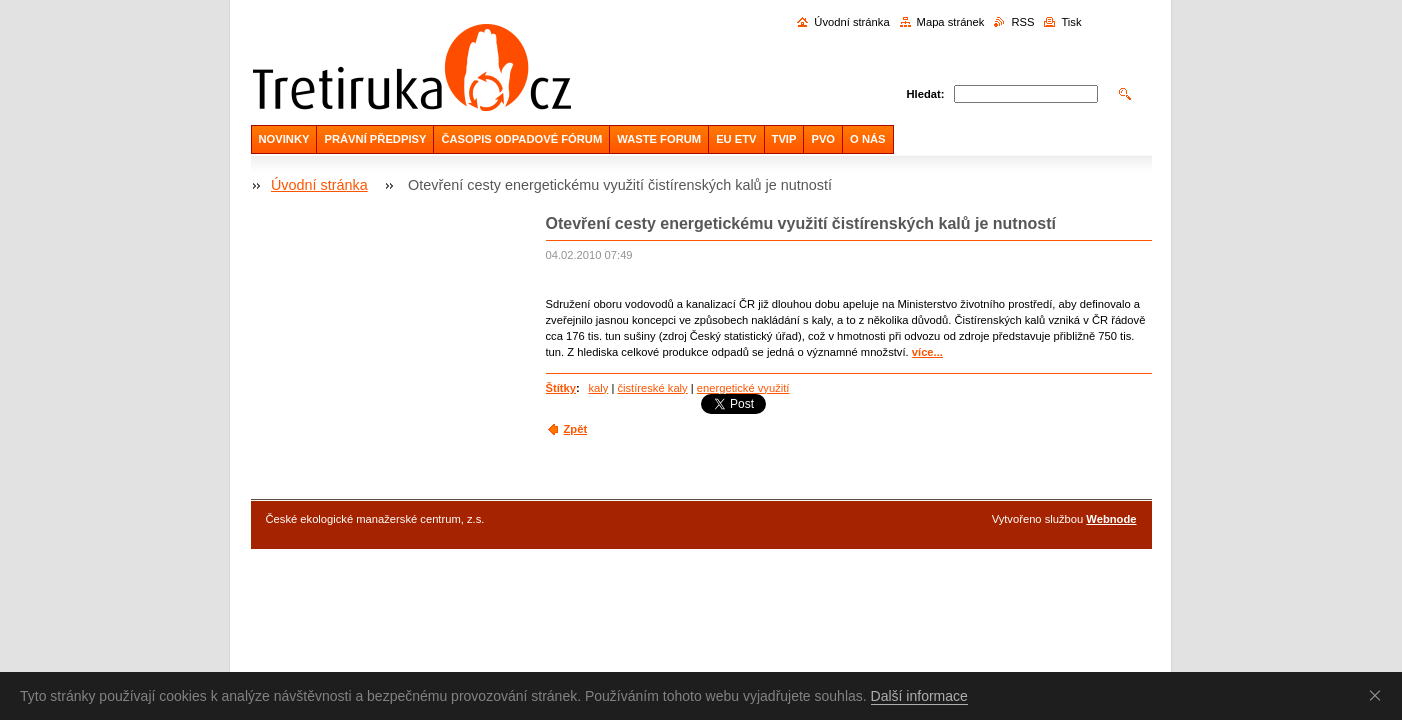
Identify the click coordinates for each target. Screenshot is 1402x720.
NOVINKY (284, 139)
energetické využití (743, 388)
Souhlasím (1379, 695)
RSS (1022, 22)
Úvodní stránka (851, 22)
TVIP (784, 139)
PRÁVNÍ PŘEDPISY (375, 139)
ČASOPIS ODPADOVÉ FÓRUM (521, 139)
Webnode (1111, 519)
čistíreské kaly (652, 388)
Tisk (1071, 22)
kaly (598, 388)
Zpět (576, 429)
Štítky (561, 388)
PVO (823, 139)
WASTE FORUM (659, 139)
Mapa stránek (951, 22)
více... (927, 352)
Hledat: (926, 94)
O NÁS (867, 139)
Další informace (919, 696)
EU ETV (736, 139)
